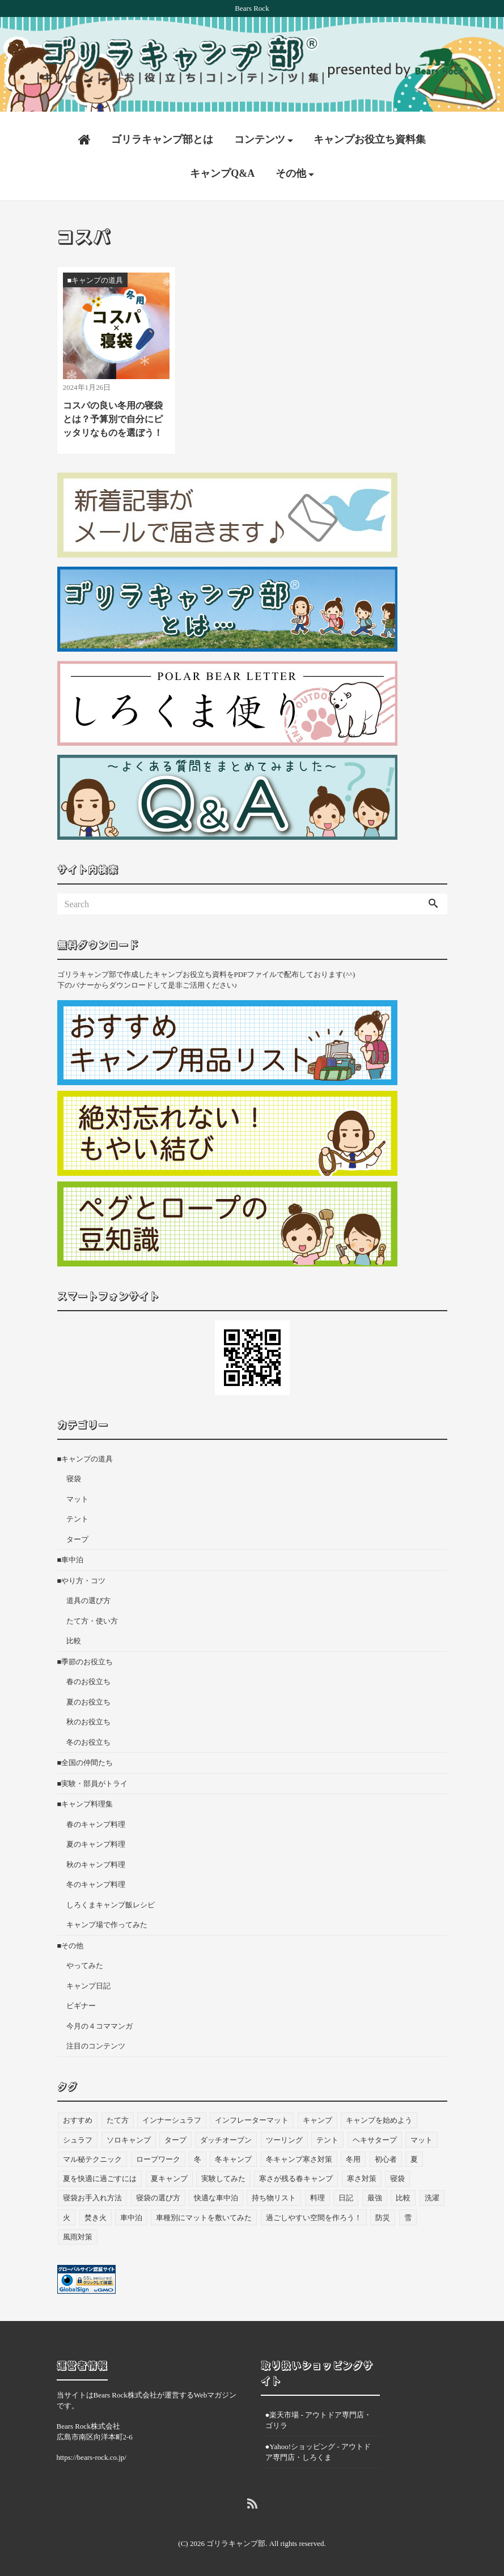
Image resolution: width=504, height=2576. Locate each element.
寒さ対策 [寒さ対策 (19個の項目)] (361, 2176)
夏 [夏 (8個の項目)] (414, 2156)
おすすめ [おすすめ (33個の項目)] (77, 2118)
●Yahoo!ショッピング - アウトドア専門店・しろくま (318, 2449)
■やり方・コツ (81, 1578)
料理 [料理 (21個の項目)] (317, 2195)
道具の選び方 (88, 1598)
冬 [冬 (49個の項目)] (197, 2156)
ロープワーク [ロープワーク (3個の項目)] (158, 2156)
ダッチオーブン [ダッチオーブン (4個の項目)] (226, 2137)
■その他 (70, 1943)
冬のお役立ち (88, 1740)
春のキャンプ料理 (95, 1822)
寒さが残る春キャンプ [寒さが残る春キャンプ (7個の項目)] (296, 2176)
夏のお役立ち (88, 1699)
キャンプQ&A (222, 171)
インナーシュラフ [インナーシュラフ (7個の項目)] (171, 2118)
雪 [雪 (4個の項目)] (408, 2215)
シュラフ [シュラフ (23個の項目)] (77, 2137)
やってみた (84, 1963)
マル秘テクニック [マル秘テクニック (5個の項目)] (92, 2156)
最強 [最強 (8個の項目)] (374, 2195)
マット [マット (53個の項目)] (421, 2137)
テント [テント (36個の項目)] (327, 2137)
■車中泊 (70, 1557)
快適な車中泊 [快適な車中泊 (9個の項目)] (216, 2195)
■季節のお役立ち (85, 1659)
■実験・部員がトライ (92, 1781)
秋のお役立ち (88, 1719)
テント (77, 1516)
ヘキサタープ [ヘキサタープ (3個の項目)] (375, 2137)
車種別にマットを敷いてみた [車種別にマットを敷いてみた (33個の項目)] (204, 2215)
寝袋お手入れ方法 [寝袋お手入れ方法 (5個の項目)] (92, 2195)
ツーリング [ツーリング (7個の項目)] (284, 2137)
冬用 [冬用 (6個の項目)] (353, 2156)
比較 (73, 1638)
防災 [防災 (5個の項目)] (382, 2215)
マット (77, 1497)
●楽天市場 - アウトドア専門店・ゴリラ (318, 2418)
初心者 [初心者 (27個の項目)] (386, 2156)
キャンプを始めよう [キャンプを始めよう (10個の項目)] (379, 2118)
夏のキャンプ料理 (95, 1842)
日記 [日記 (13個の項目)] (345, 2195)
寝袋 (73, 1476)
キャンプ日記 (88, 1983)
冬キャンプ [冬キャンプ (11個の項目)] (233, 2156)
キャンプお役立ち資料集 (370, 137)
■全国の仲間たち (85, 1760)
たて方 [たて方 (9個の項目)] (118, 2118)
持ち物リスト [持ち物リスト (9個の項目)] (274, 2195)
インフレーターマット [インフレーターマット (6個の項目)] (252, 2118)
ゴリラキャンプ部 (235, 2541)
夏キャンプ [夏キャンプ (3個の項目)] (169, 2176)
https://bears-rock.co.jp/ (91, 2454)
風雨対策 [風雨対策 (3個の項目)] (77, 2234)
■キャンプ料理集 (85, 1801)
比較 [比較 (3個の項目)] (403, 2195)
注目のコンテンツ (95, 2043)
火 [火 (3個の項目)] (66, 2215)
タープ (77, 1537)
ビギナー (81, 2003)
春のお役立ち (88, 1679)
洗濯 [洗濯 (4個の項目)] (432, 2195)
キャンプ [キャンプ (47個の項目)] (317, 2118)
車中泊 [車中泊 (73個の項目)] (131, 2215)
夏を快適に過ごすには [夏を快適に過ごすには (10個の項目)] (100, 2176)
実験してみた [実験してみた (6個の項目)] (223, 2176)
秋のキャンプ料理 (95, 1862)
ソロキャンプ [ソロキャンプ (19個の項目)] (129, 2137)
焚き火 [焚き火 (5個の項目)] (95, 2215)
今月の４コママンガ (99, 2024)
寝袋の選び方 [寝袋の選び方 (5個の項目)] (158, 2195)
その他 (291, 171)
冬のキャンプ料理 (95, 1882)
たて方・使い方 (92, 1618)
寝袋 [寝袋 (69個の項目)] (397, 2176)
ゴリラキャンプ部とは (162, 137)
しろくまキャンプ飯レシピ (110, 1902)
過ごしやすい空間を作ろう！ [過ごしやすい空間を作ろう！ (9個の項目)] (314, 2215)
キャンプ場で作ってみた (106, 1922)
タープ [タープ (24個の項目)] (175, 2137)
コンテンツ (259, 137)
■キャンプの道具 (85, 1456)
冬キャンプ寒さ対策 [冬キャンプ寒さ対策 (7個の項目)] (299, 2156)
